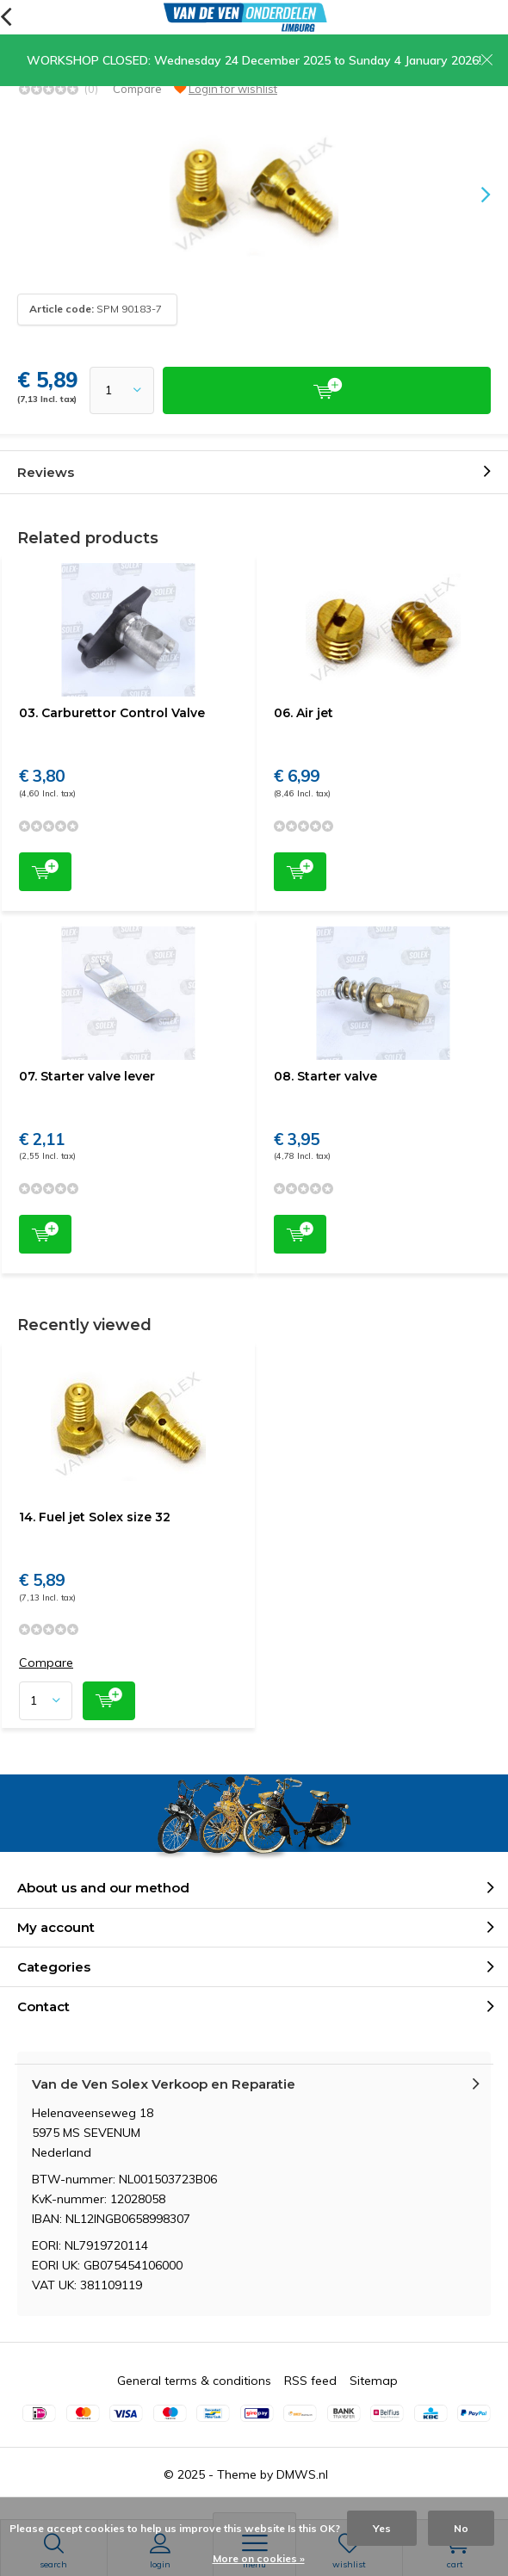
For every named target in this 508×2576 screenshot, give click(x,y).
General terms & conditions (194, 2380)
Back (5, 17)
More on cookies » (259, 2558)
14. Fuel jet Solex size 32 (94, 1517)
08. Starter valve (325, 1076)
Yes (382, 2528)
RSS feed (310, 2380)
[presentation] (473, 194)
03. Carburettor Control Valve (112, 713)
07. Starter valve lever (87, 1076)
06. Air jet (303, 713)
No (461, 2528)
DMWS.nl (302, 2474)
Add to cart (45, 870)
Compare (137, 89)
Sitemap (374, 2380)
